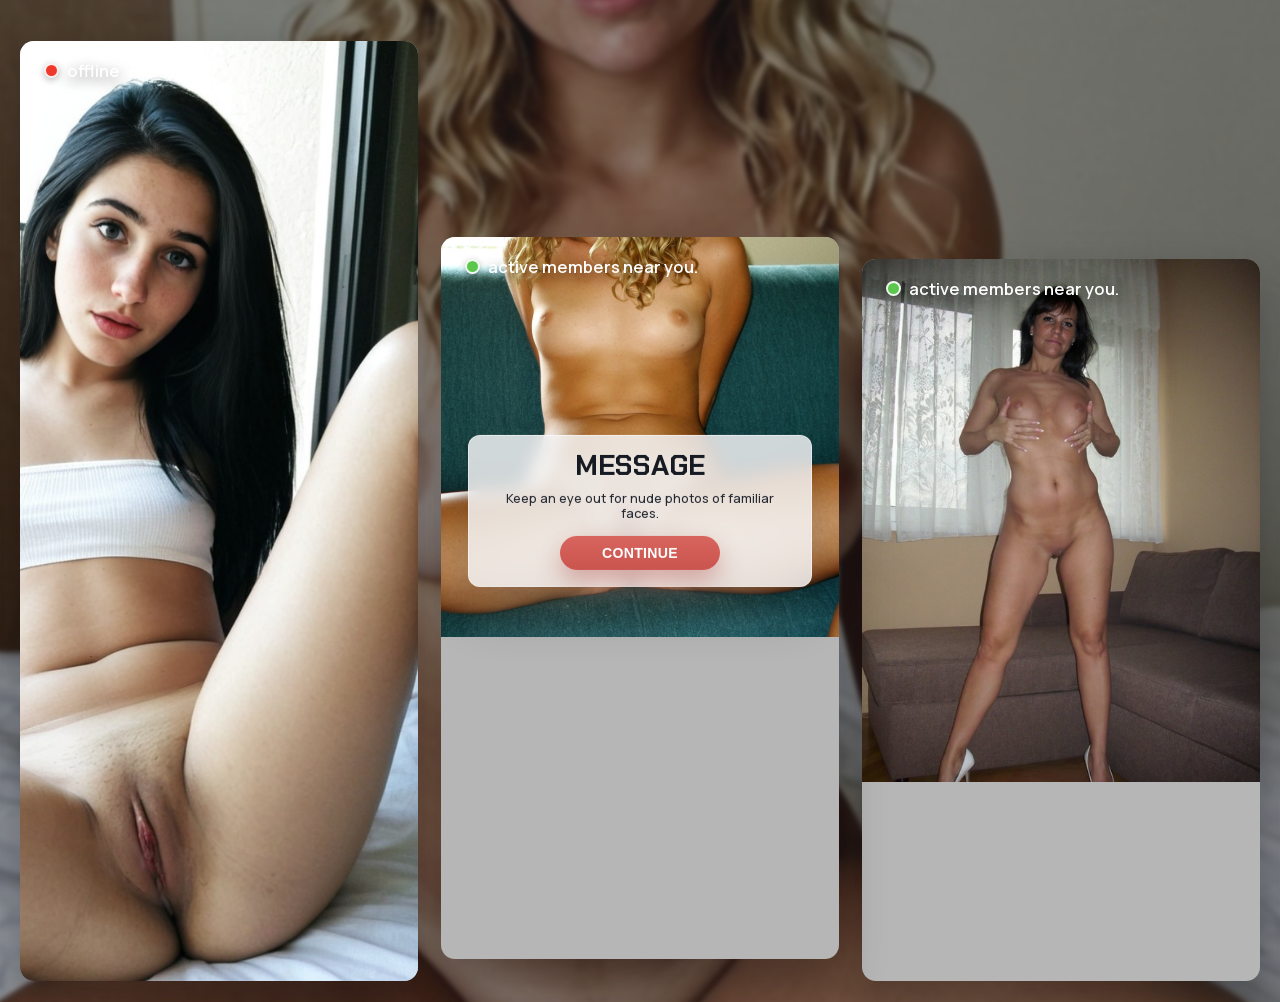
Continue (640, 553)
